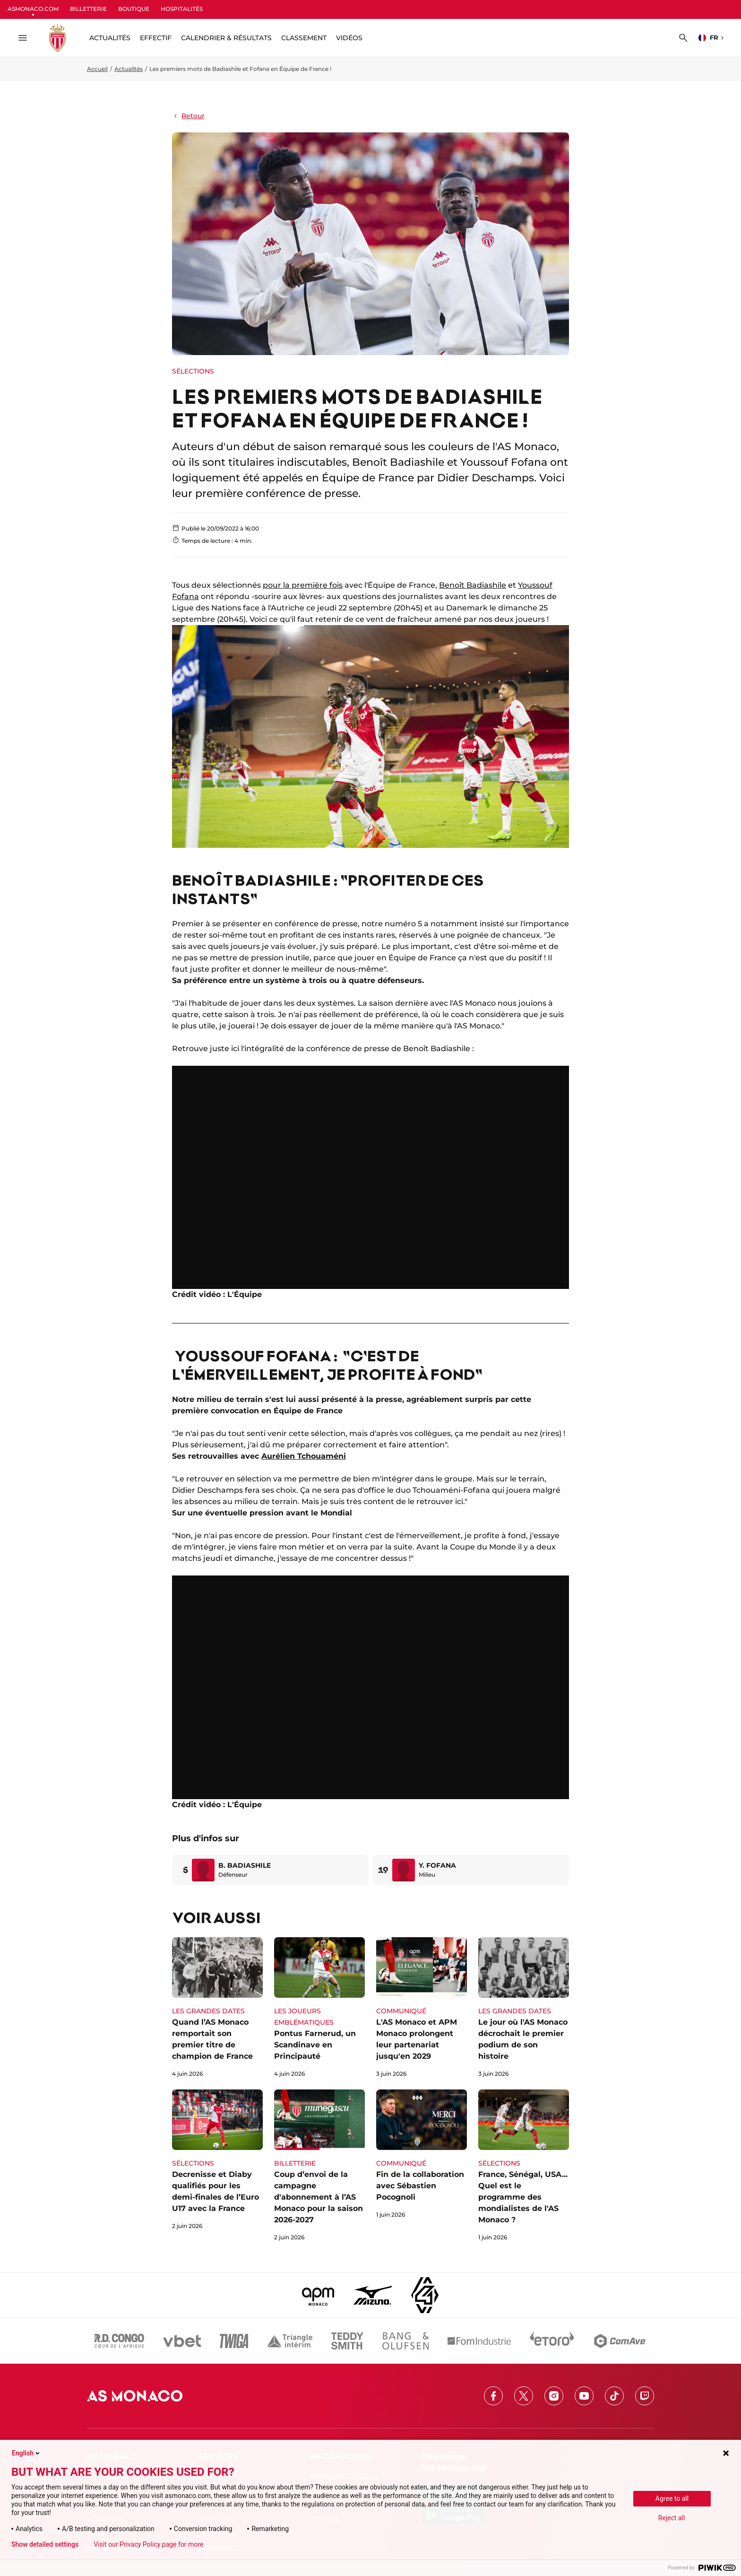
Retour (188, 116)
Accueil (97, 68)
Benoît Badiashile (472, 585)
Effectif (156, 38)
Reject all (671, 2518)
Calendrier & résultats (226, 38)
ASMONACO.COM (33, 8)
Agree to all (672, 2498)
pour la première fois (303, 585)
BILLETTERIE (88, 8)
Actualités (128, 68)
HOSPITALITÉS (182, 8)
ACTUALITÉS (109, 38)
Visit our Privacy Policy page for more (148, 2544)
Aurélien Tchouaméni (303, 1456)
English (26, 2453)
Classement (304, 38)
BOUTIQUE (133, 8)
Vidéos (349, 38)
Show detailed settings (44, 2544)
